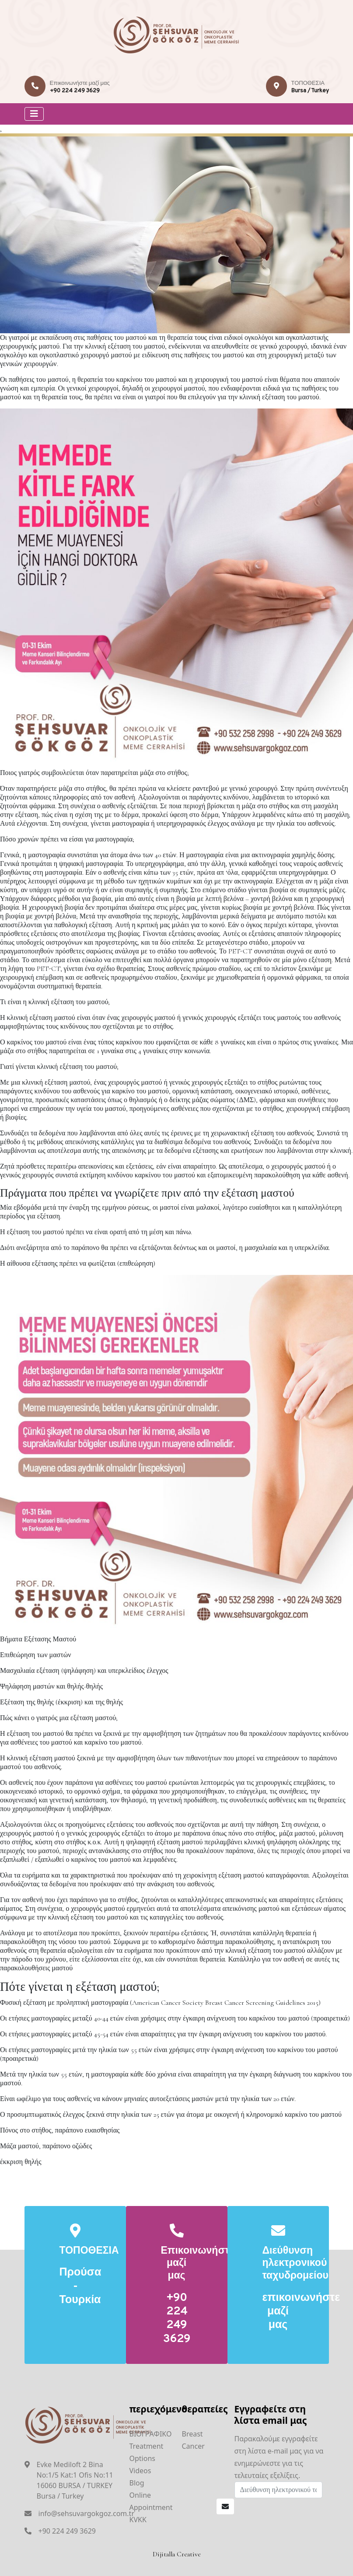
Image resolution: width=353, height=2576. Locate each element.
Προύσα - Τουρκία (75, 2286)
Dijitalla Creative (177, 2554)
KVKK (138, 2519)
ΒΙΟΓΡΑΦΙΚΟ (150, 2434)
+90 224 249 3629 (75, 90)
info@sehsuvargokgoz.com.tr (86, 2513)
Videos (140, 2470)
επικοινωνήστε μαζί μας (278, 2312)
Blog (136, 2483)
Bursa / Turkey (310, 90)
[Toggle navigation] (34, 114)
